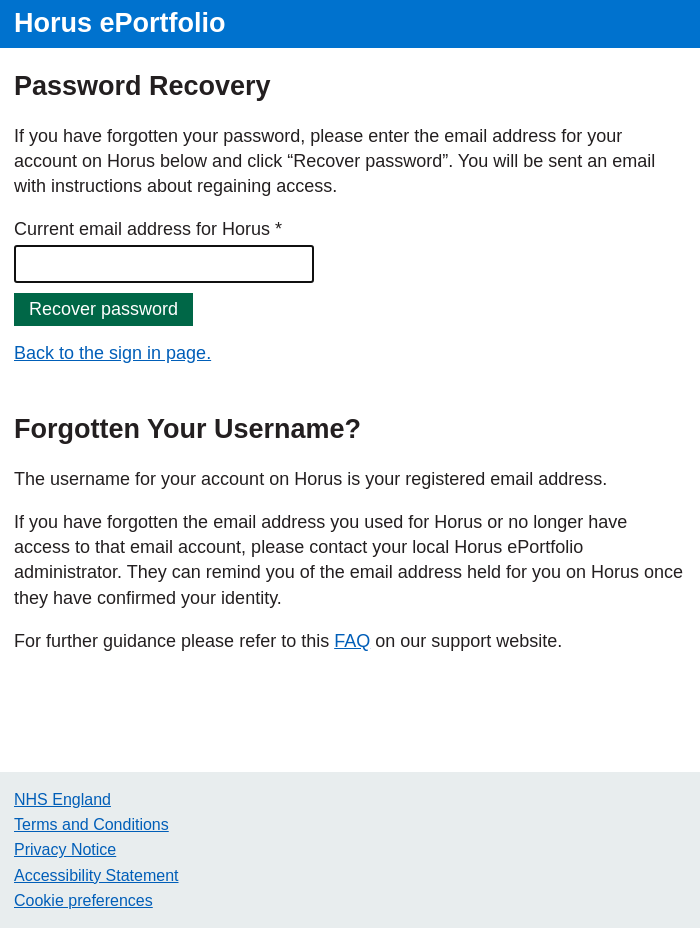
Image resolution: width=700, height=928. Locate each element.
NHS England (62, 799)
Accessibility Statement (96, 875)
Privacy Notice (65, 849)
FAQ (352, 641)
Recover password (103, 309)
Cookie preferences (83, 900)
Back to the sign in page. (112, 353)
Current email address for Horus (142, 229)
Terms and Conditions (91, 824)
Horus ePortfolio (120, 23)
